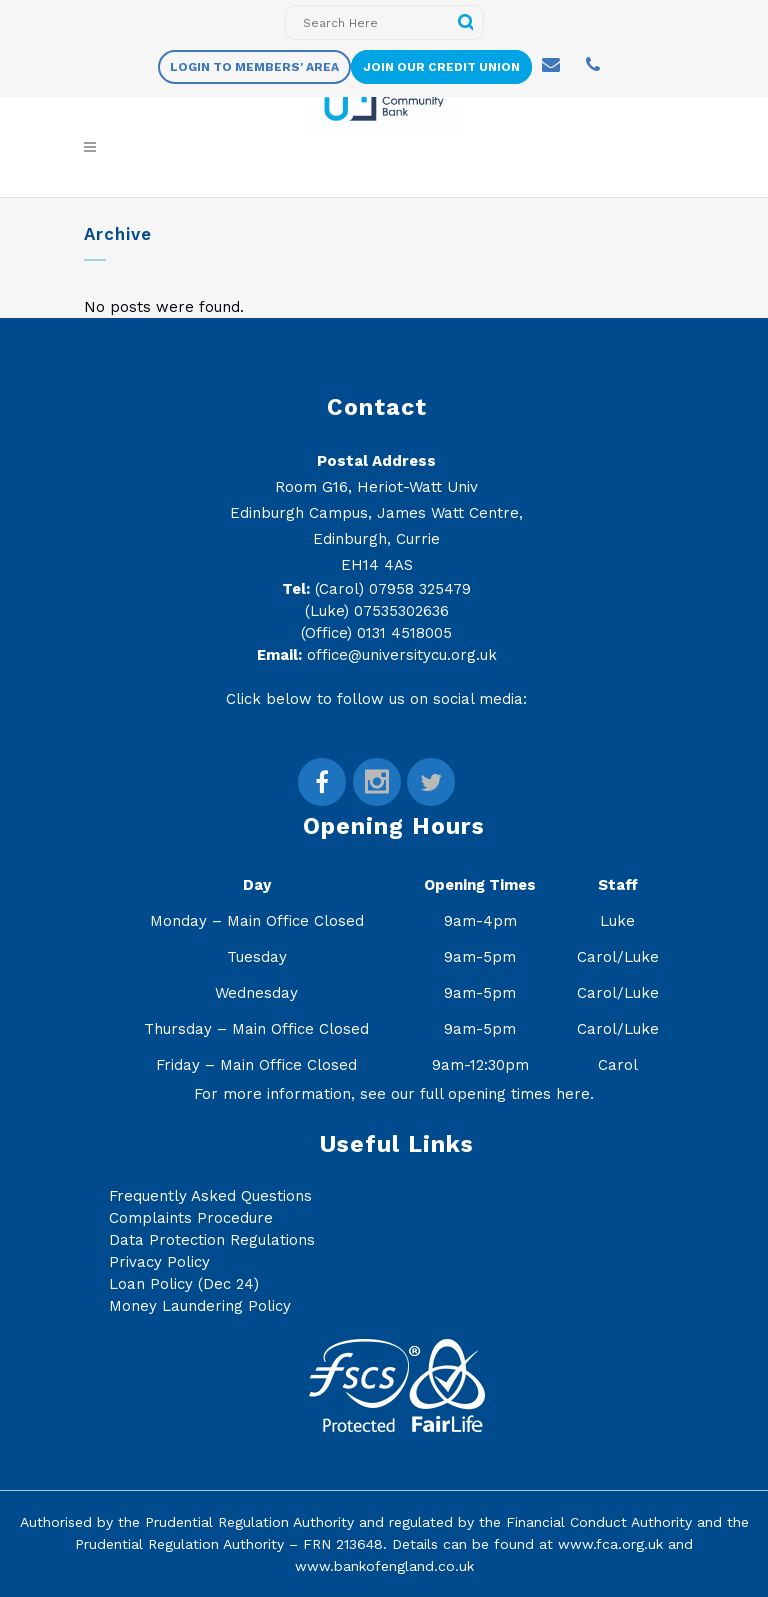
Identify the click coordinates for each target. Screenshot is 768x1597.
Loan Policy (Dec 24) (184, 1284)
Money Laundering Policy (200, 1306)
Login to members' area (254, 67)
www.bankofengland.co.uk (384, 1566)
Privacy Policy (159, 1262)
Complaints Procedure (191, 1218)
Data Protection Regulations (212, 1240)
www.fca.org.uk (610, 1544)
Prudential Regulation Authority (249, 1522)
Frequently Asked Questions (210, 1196)
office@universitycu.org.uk (402, 655)
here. (575, 1094)
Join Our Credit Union (441, 67)
